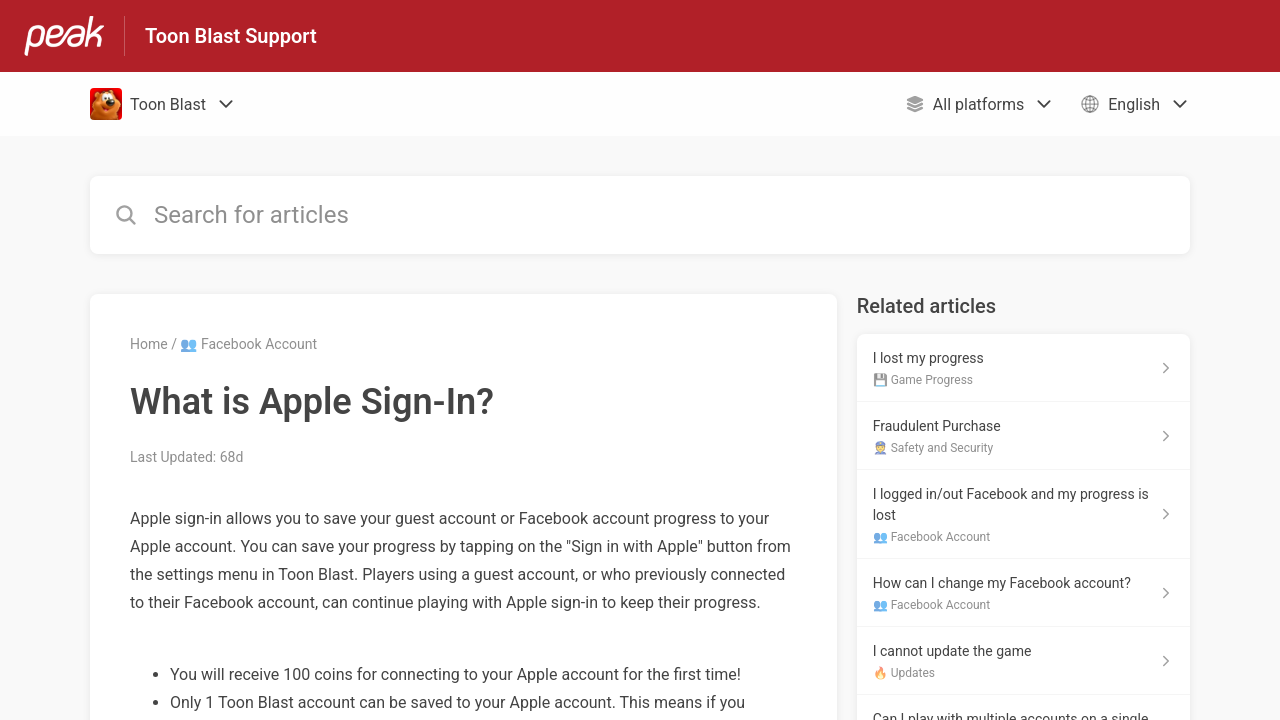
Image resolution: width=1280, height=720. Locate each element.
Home (149, 344)
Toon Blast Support (231, 36)
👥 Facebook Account (248, 344)
